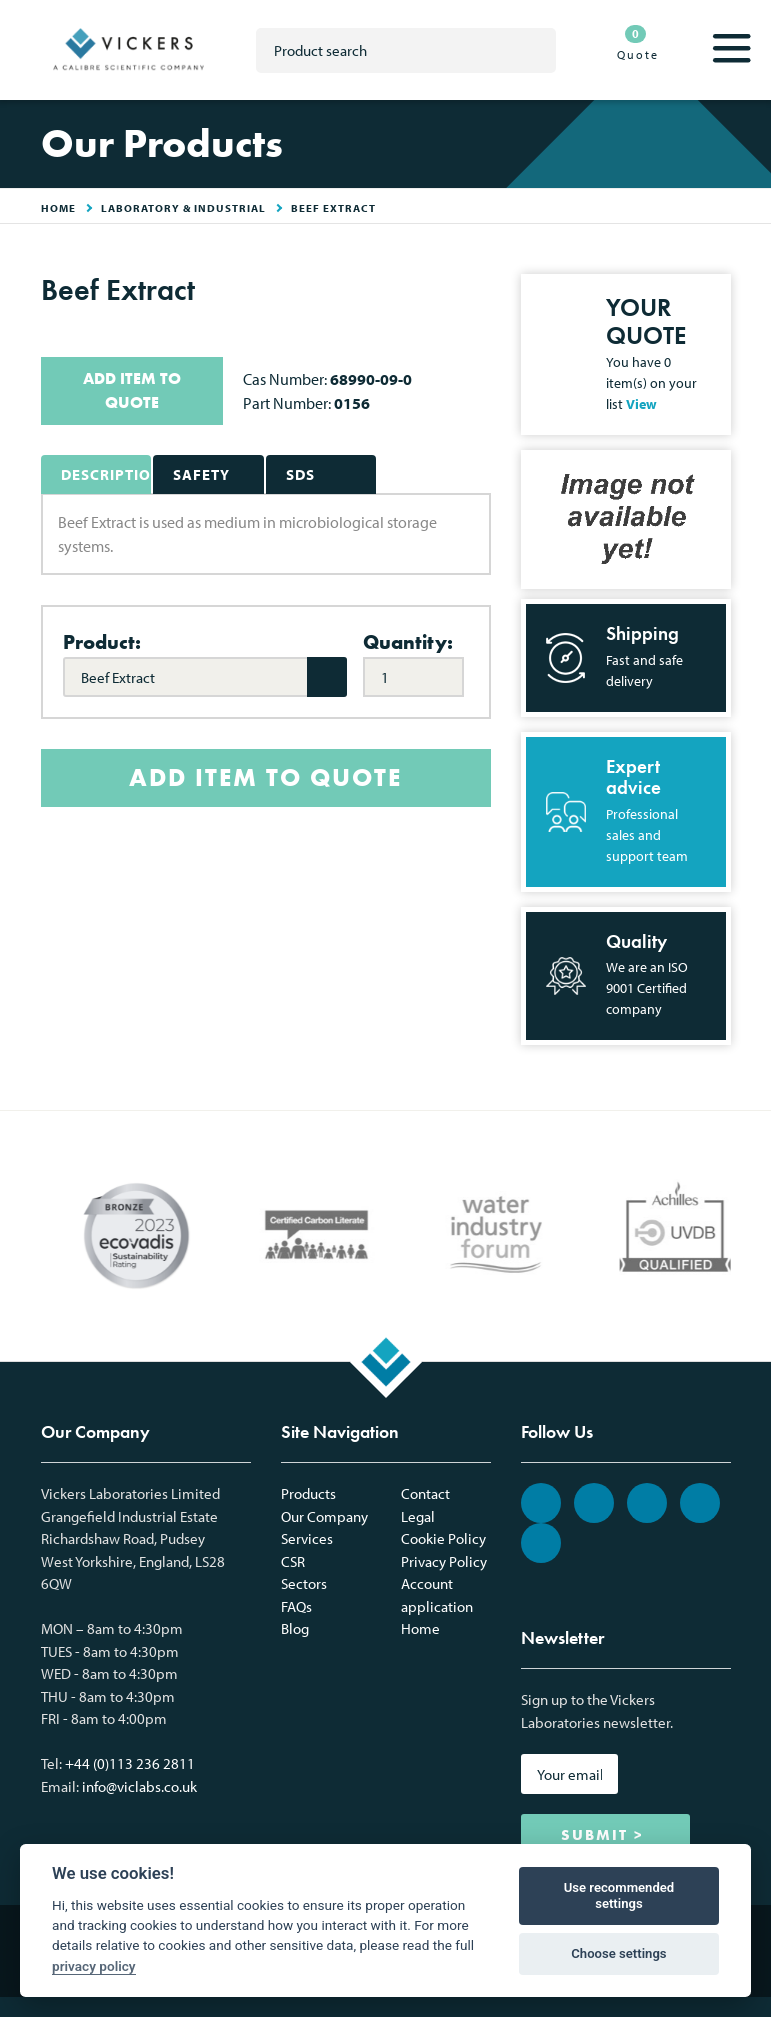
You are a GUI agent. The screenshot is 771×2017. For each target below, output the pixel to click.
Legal (418, 1516)
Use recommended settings (619, 1895)
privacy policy (94, 1966)
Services (307, 1538)
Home (420, 1628)
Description (106, 474)
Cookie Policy (443, 1538)
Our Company (324, 1516)
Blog (295, 1628)
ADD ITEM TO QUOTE (132, 390)
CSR (293, 1561)
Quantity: (408, 642)
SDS (300, 474)
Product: (102, 642)
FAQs (296, 1606)
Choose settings (618, 1953)
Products (308, 1493)
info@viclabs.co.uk (139, 1786)
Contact (425, 1493)
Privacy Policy (444, 1561)
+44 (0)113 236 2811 (130, 1763)
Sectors (304, 1583)
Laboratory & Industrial (183, 208)
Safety (201, 474)
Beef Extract (333, 208)
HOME (58, 208)
